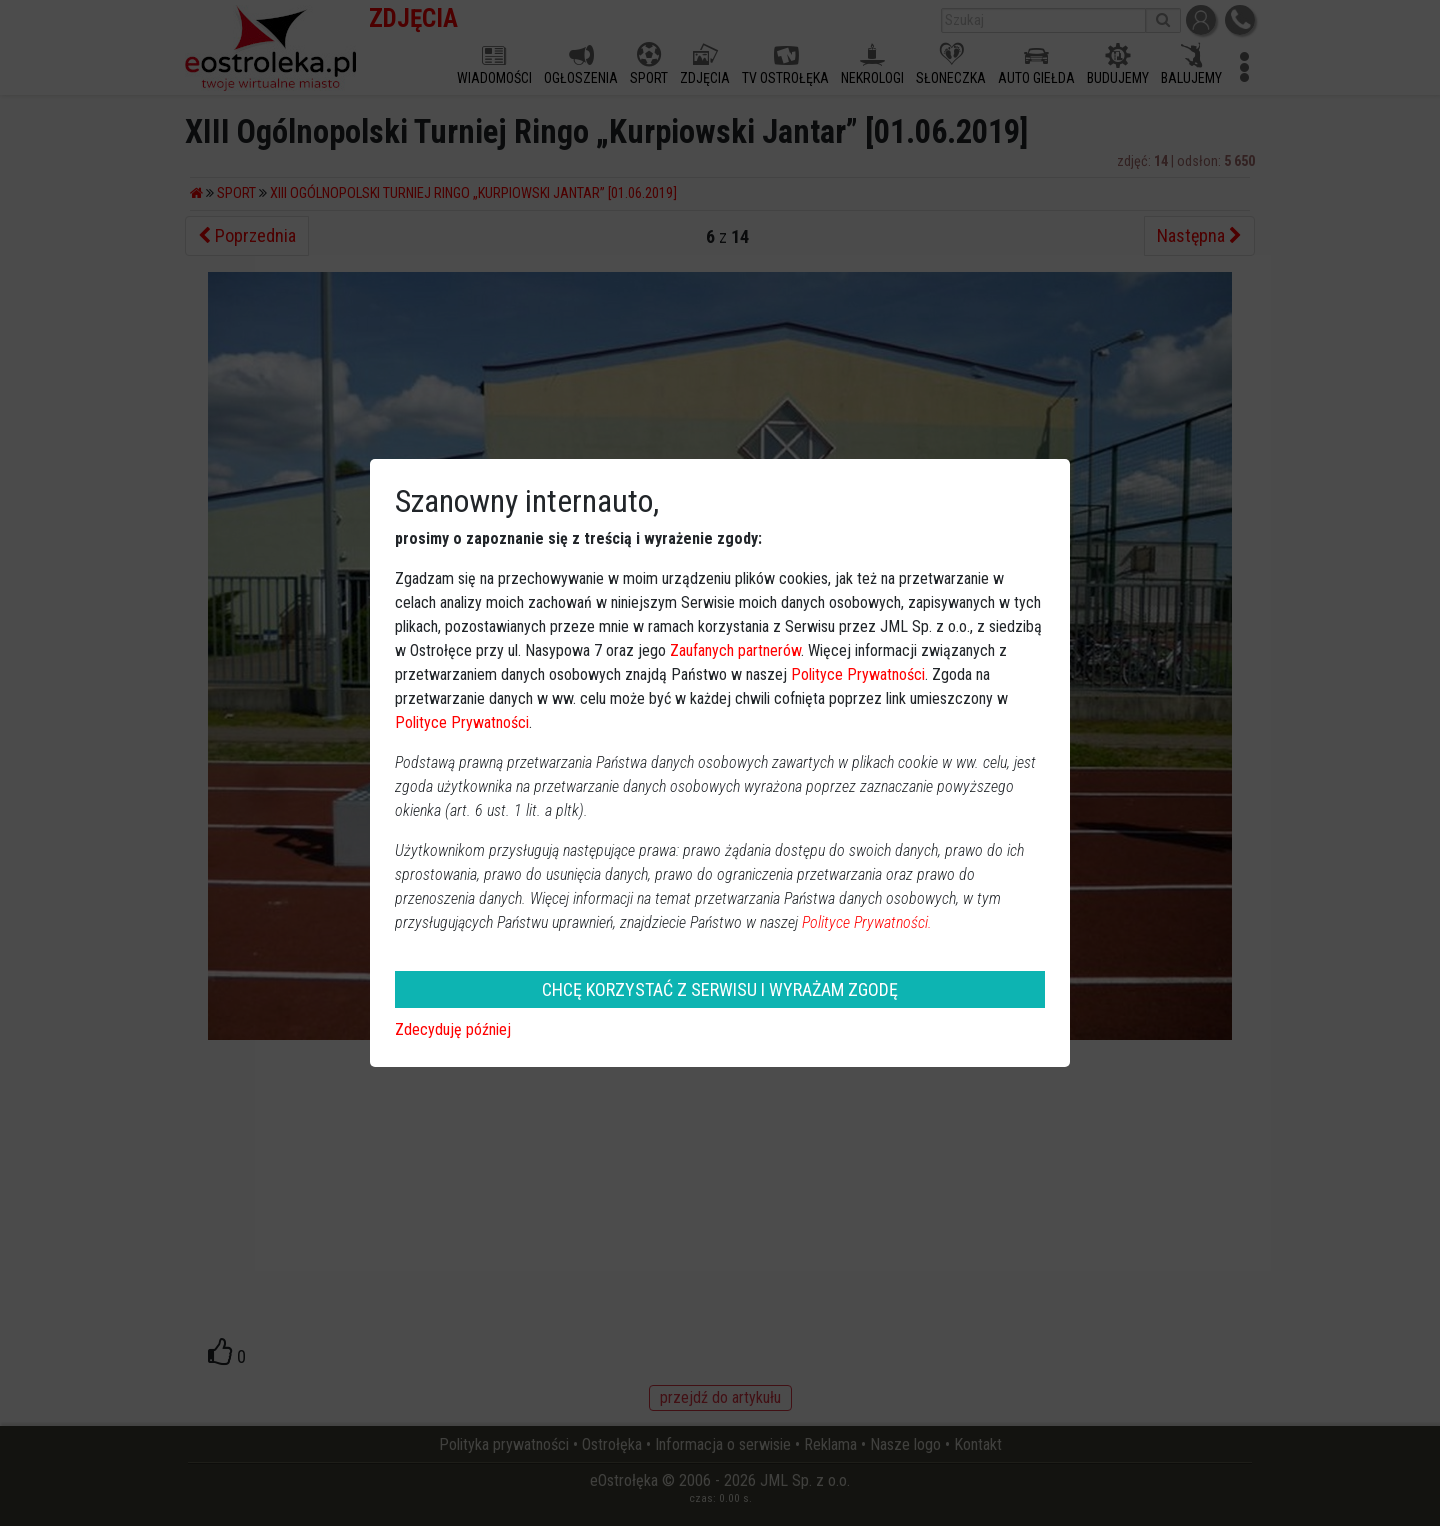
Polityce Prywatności (858, 674)
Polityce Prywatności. (867, 922)
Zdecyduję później (453, 1029)
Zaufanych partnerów (735, 650)
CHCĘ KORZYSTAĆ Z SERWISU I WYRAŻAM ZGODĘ (720, 989)
